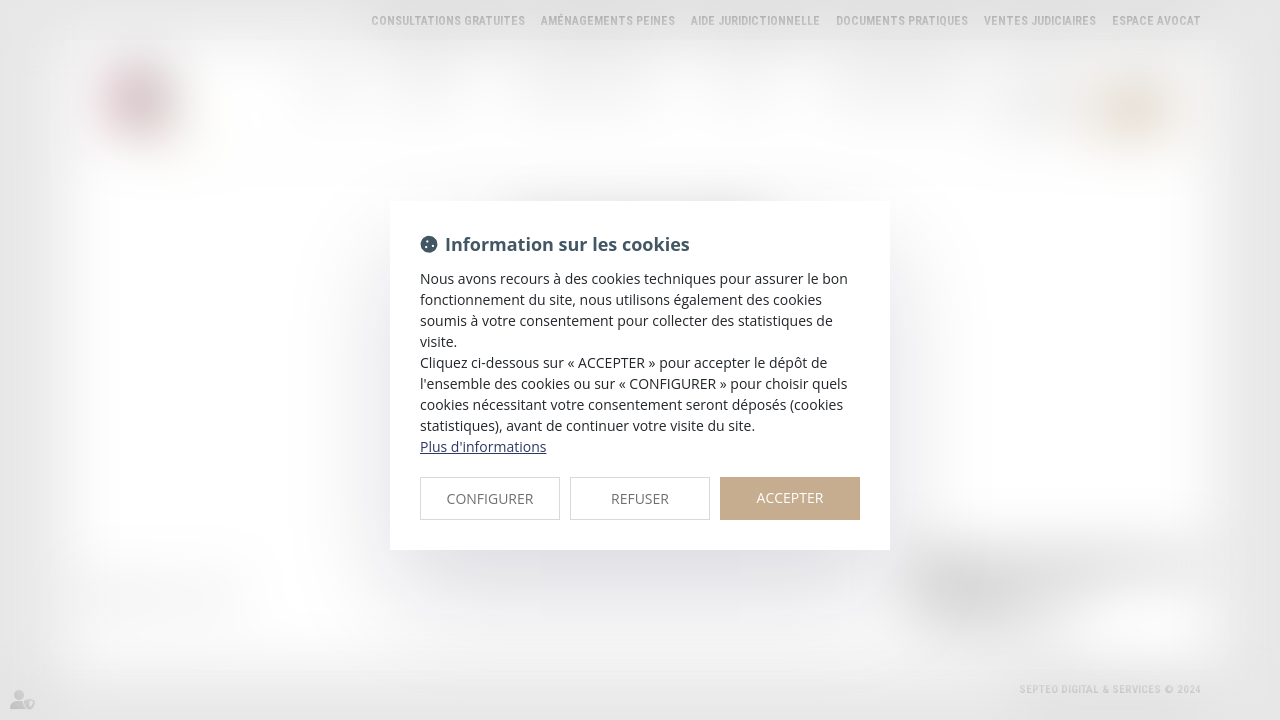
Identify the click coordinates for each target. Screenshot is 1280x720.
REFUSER (640, 498)
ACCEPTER (790, 497)
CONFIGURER (490, 498)
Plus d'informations (483, 446)
